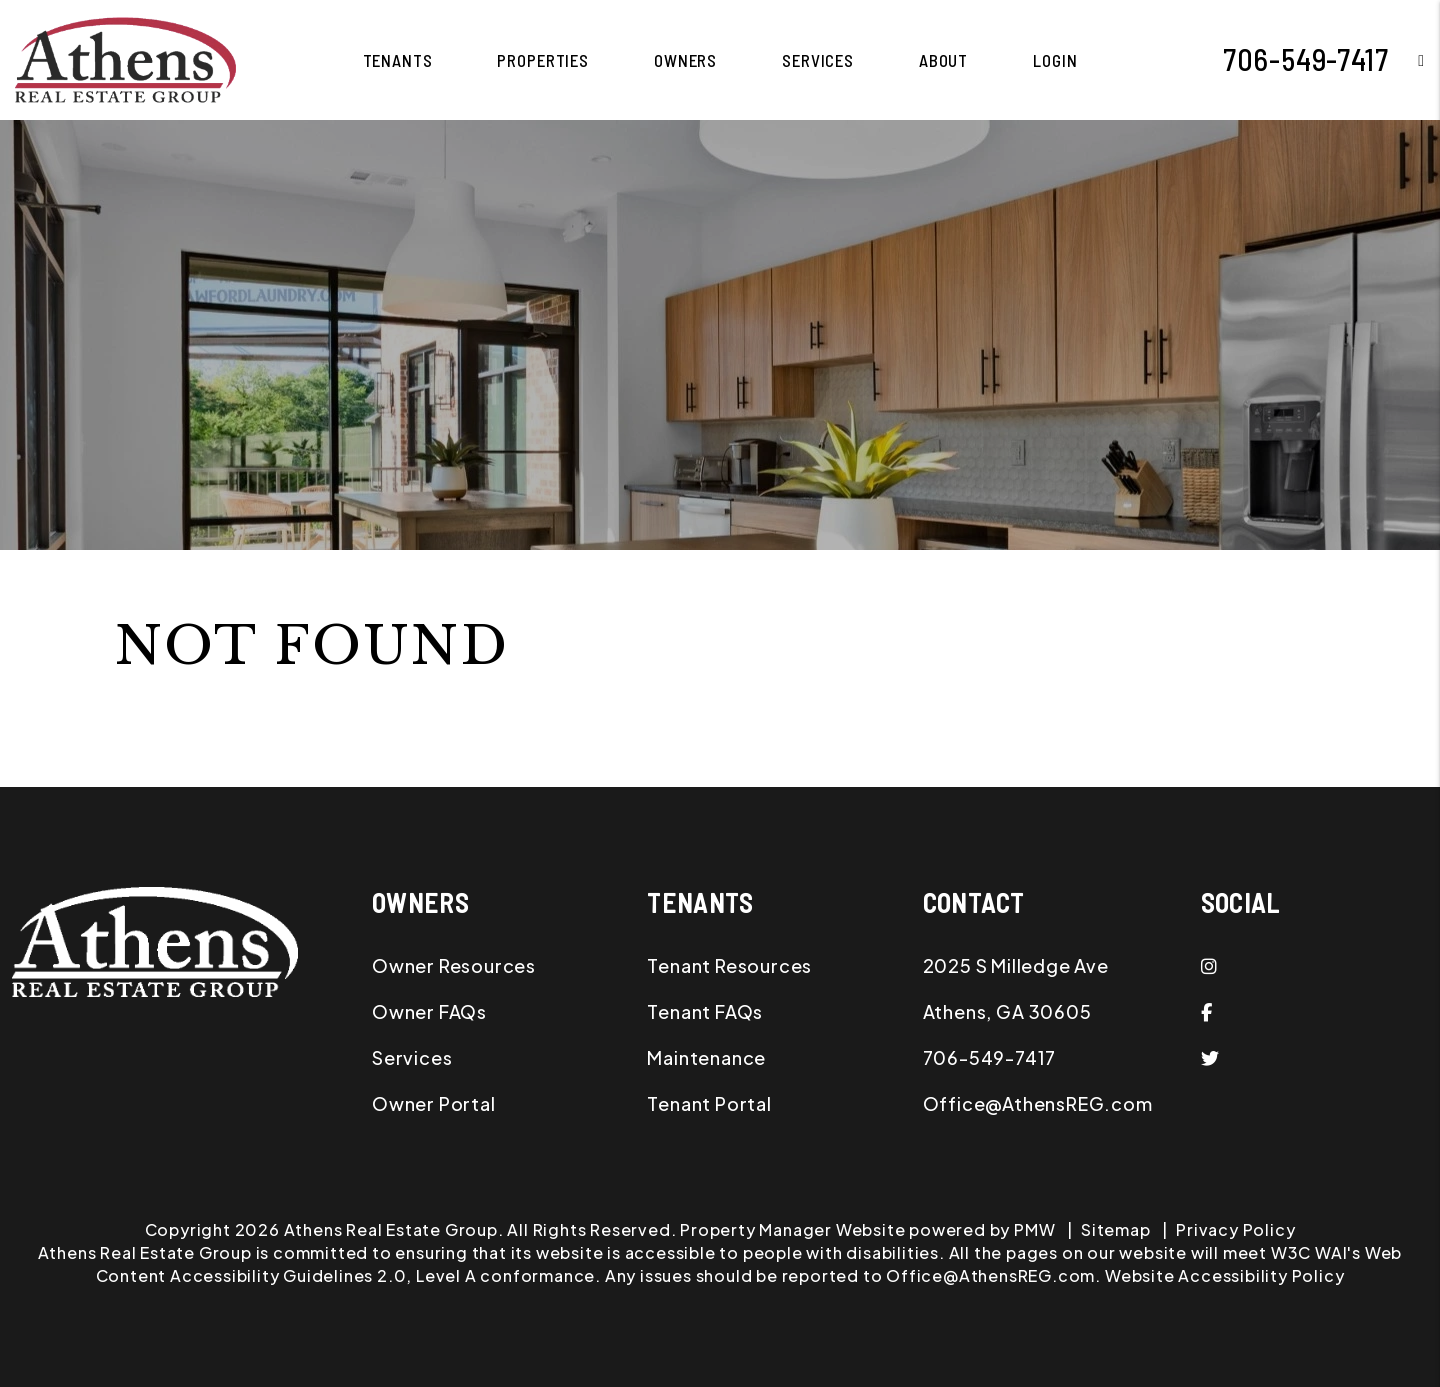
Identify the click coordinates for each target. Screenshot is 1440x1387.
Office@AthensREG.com (1038, 1103)
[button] (1406, 59)
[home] (125, 57)
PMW (1034, 1229)
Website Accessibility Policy (1224, 1275)
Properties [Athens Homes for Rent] (543, 60)
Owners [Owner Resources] (685, 60)
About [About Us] (943, 60)
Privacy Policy (1235, 1229)
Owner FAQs (429, 1011)
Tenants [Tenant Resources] (398, 60)
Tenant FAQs (705, 1011)
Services (412, 1057)
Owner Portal (434, 1103)
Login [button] (1055, 60)
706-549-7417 (1306, 59)
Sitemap (1116, 1229)
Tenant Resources (729, 965)
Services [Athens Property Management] (818, 60)
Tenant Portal (709, 1103)
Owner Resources (454, 965)
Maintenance (706, 1057)
